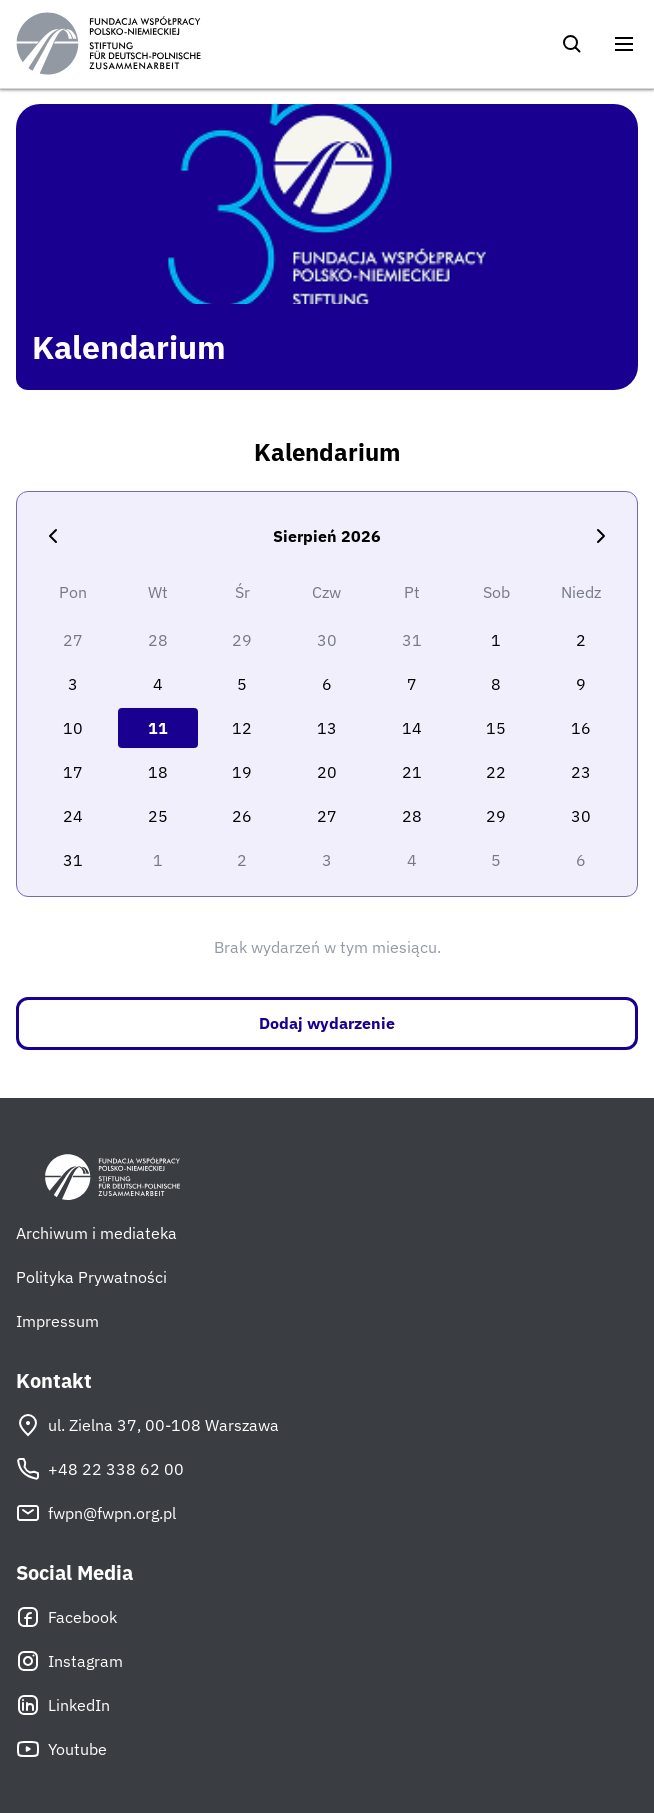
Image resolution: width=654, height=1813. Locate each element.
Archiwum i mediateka (96, 1233)
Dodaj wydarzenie (327, 1023)
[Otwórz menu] (624, 44)
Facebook (66, 1617)
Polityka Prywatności (91, 1277)
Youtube (61, 1749)
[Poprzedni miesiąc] (53, 536)
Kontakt (54, 1381)
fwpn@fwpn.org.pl (96, 1513)
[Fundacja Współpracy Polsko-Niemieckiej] (108, 44)
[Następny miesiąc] (601, 536)
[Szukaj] (572, 44)
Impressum (57, 1321)
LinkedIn (63, 1705)
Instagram (69, 1661)
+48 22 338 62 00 (100, 1469)
